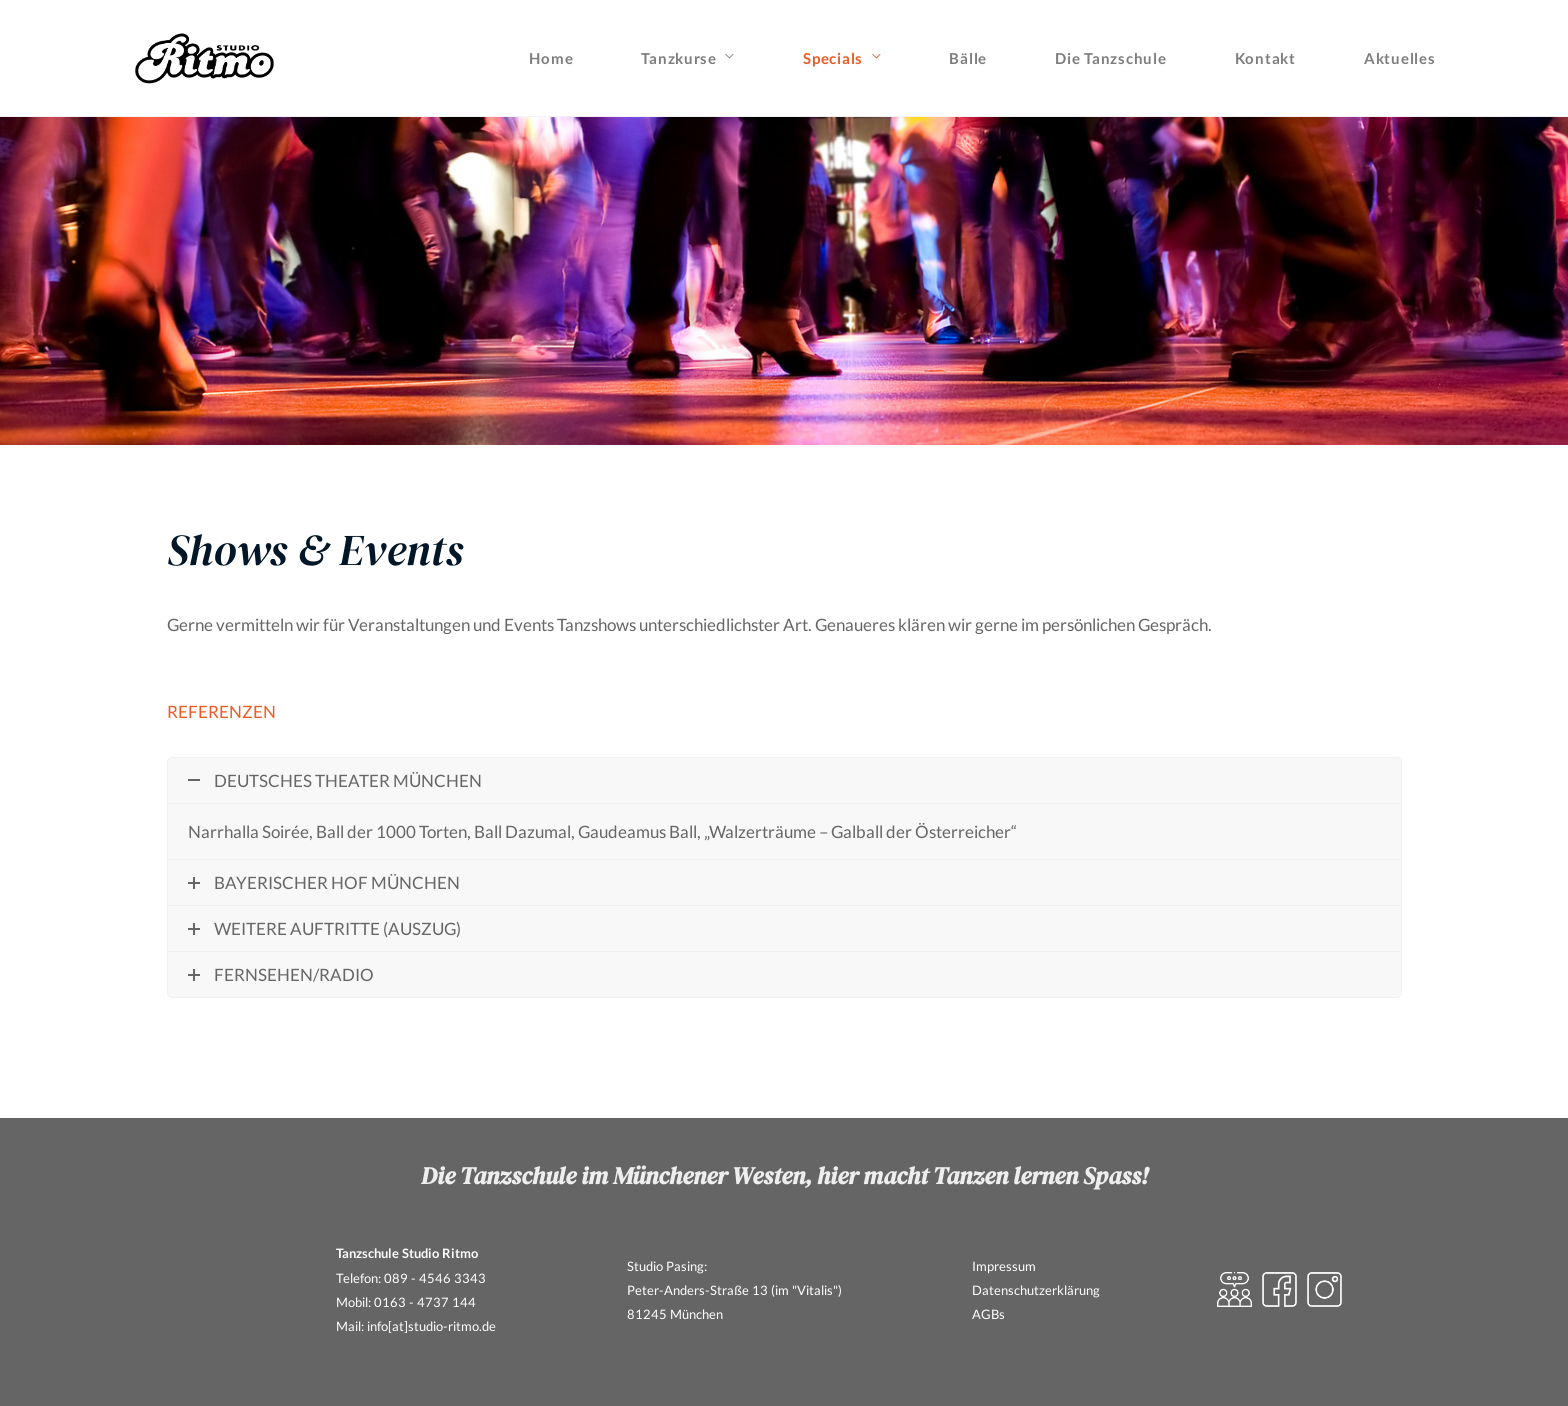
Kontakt (1265, 58)
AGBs (988, 1314)
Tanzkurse (679, 58)
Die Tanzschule (1110, 58)
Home (551, 58)
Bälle (968, 58)
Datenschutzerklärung (1036, 1290)
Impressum (1004, 1266)
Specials (833, 58)
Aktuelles (1400, 58)
